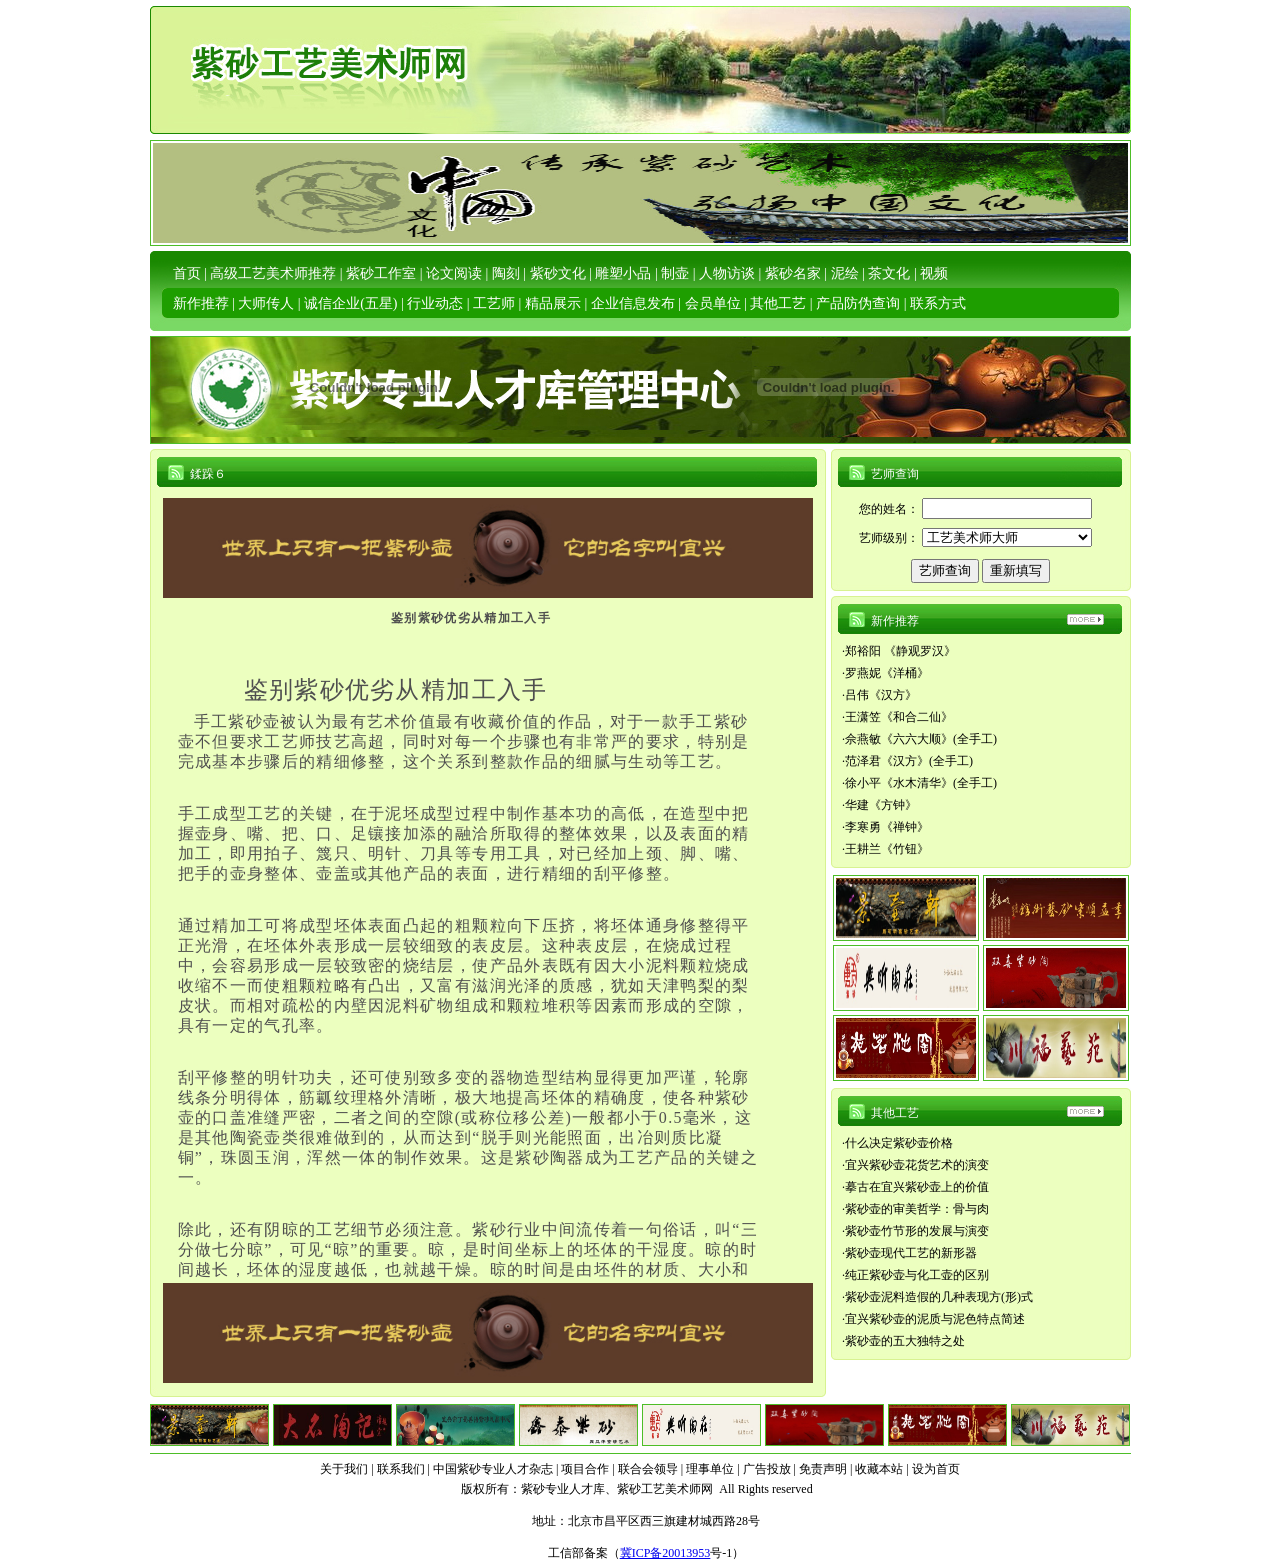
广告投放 (767, 1469)
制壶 (675, 273)
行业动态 (435, 303)
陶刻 (506, 273)
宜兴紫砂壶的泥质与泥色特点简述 (935, 1319)
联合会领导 (648, 1469)
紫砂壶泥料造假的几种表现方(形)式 (939, 1297)
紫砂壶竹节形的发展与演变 (917, 1231)
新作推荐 (201, 303)
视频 (934, 273)
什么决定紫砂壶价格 (899, 1143)
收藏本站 (879, 1469)
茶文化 (889, 273)
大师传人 (266, 303)
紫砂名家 (793, 273)
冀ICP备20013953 (665, 1553)
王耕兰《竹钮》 (887, 849)
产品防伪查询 (858, 303)
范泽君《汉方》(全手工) (909, 761)
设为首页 (936, 1469)
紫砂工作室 (381, 273)
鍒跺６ (208, 474)
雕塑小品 (623, 273)
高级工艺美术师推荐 (273, 273)
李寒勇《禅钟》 (887, 827)
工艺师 (494, 303)
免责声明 (823, 1469)
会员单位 (713, 303)
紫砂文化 (558, 273)
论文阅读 (454, 273)
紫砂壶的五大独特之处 (905, 1341)
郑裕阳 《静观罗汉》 (900, 651)
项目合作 (585, 1469)
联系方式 (938, 303)
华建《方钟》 (881, 805)
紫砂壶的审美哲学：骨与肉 (917, 1209)
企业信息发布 (633, 303)
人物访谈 (727, 273)
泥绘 (845, 273)
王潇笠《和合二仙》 (899, 717)
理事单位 (710, 1469)
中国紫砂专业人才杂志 (493, 1469)
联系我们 (401, 1469)
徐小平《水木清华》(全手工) (921, 783)
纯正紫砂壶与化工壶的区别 (917, 1275)
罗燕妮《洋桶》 (887, 673)
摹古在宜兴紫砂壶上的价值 (917, 1187)
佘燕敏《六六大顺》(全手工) (921, 739)
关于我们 (344, 1469)
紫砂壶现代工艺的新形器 (911, 1253)
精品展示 (553, 303)
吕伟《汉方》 (881, 695)
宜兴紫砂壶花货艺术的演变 (917, 1165)
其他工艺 (778, 303)
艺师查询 (895, 474)
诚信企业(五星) (350, 303)
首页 (187, 273)
